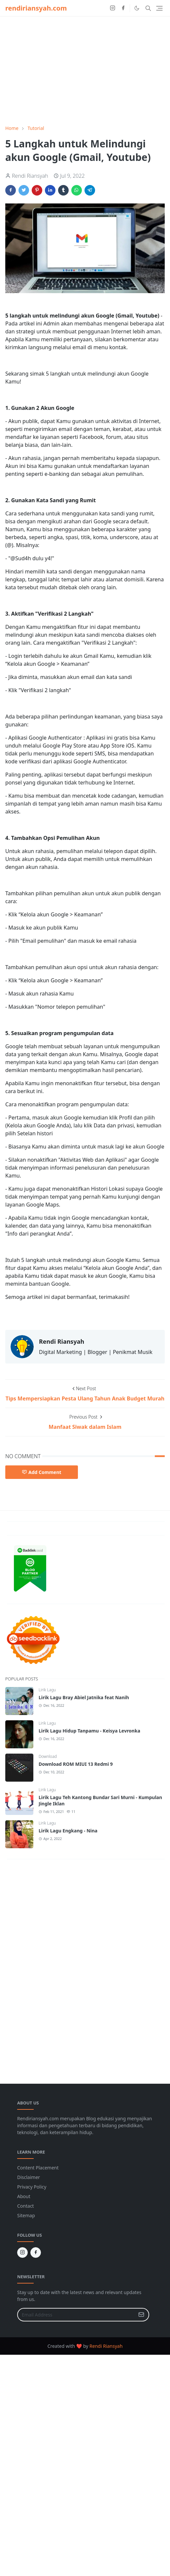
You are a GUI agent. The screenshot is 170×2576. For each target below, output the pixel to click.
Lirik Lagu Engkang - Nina (68, 1830)
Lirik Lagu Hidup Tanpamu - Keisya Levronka (89, 1731)
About (23, 2196)
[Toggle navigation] (159, 8)
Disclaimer (28, 2177)
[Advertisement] (85, 70)
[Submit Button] (141, 2315)
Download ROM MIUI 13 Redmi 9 (76, 1764)
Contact (25, 2206)
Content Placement (38, 2167)
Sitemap (26, 2215)
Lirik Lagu (47, 1690)
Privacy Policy (31, 2187)
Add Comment (41, 1472)
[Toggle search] (148, 8)
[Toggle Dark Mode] (136, 8)
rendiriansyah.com (36, 8)
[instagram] (112, 8)
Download (48, 1756)
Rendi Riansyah (105, 2346)
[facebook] (123, 8)
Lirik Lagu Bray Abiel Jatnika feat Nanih (84, 1697)
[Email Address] (76, 2315)
